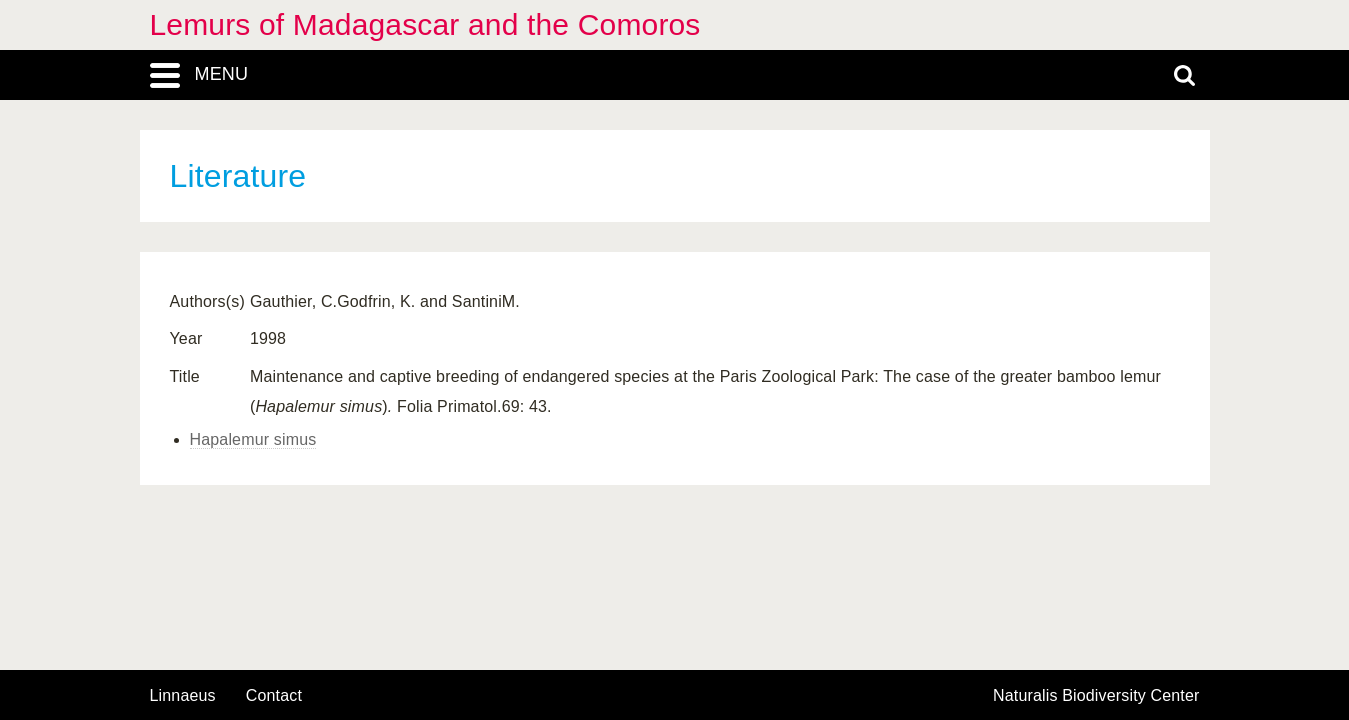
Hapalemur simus (253, 439)
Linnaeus (183, 696)
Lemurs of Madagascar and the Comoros (425, 24)
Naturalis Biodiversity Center (1096, 696)
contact (274, 695)
